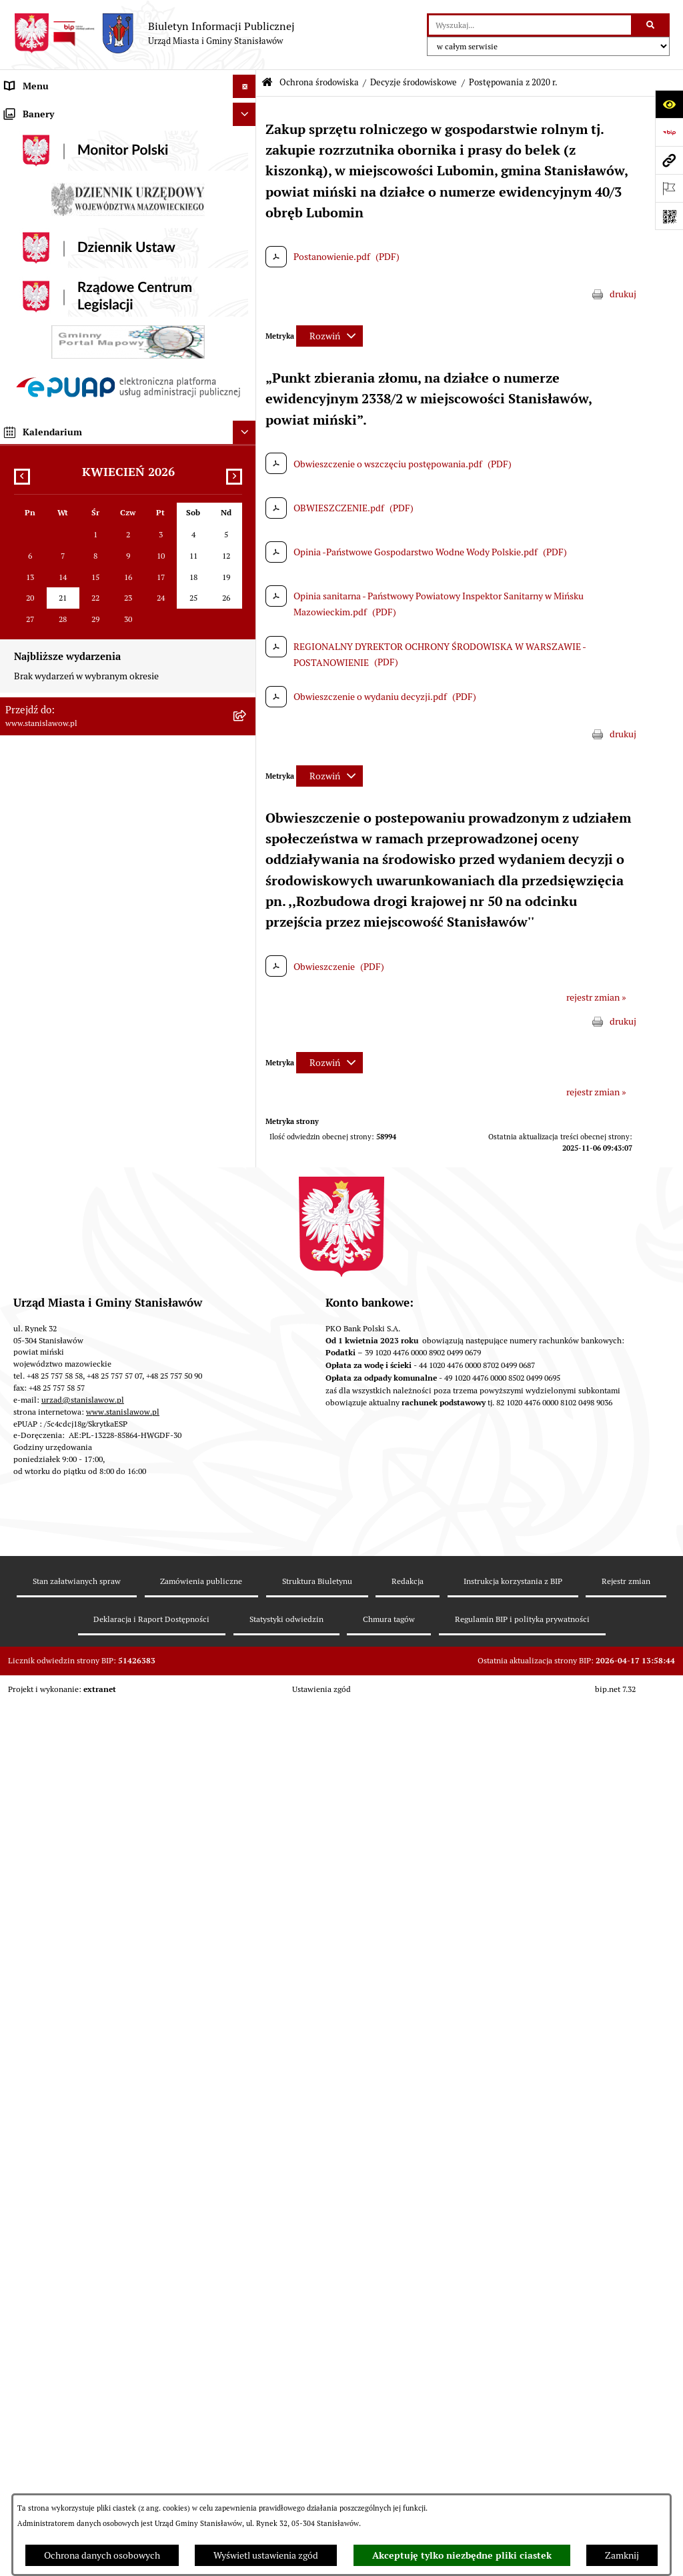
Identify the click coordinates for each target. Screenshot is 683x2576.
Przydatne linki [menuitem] (35, 1435)
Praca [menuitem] (16, 413)
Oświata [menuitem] (21, 1235)
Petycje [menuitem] (20, 436)
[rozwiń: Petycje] (246, 436)
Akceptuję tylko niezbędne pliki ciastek (462, 2555)
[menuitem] (128, 631)
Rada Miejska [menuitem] (32, 249)
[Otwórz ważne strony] (669, 188)
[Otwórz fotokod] (669, 216)
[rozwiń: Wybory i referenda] (246, 203)
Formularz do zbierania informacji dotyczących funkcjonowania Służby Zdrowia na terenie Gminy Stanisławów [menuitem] (107, 1613)
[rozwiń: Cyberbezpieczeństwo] (246, 1575)
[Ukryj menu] (244, 86)
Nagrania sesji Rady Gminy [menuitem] (59, 179)
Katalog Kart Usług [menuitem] (43, 389)
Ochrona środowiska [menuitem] (46, 599)
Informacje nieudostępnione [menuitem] (63, 1342)
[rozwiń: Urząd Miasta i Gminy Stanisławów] (246, 459)
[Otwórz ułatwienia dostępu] (669, 104)
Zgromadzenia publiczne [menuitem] (56, 1650)
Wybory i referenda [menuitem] (43, 203)
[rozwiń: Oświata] (246, 1235)
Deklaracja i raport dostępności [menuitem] (68, 1552)
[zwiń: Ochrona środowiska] (246, 599)
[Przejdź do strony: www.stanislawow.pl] (669, 160)
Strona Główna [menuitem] (35, 109)
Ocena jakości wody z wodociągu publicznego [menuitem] (98, 1258)
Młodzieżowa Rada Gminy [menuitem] (58, 296)
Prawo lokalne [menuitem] (33, 319)
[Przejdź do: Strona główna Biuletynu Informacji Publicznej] (267, 83)
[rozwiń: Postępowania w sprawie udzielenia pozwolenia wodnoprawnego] (246, 983)
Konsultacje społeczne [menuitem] (51, 1412)
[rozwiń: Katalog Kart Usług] (246, 389)
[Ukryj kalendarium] (244, 2066)
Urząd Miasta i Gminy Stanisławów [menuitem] (75, 459)
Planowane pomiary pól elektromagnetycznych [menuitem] (100, 1697)
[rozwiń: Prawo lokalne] (246, 319)
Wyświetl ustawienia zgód (265, 2555)
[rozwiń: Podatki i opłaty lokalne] (246, 529)
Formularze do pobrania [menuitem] (54, 1459)
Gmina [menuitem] (18, 226)
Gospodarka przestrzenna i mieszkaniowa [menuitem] (89, 576)
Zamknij (622, 2555)
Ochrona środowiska (319, 82)
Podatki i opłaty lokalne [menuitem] (53, 529)
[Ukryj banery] (244, 1748)
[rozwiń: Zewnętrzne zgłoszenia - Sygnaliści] (246, 1673)
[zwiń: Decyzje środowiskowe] (246, 663)
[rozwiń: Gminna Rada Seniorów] (246, 273)
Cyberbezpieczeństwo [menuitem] (50, 1575)
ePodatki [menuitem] (23, 1505)
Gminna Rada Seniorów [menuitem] (53, 273)
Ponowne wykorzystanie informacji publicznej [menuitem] (99, 1365)
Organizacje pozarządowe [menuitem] (57, 1281)
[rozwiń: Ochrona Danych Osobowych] (246, 1529)
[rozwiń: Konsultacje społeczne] (246, 1412)
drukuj (623, 294)
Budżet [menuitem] (19, 483)
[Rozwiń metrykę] (329, 336)
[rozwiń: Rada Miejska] (246, 249)
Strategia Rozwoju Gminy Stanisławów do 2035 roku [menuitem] (111, 366)
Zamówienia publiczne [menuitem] (51, 553)
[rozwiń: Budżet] (246, 483)
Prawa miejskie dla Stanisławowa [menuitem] (72, 156)
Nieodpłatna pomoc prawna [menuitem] (62, 1389)
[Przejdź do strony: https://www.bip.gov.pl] (669, 132)
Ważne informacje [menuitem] (42, 133)
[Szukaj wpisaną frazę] (651, 25)
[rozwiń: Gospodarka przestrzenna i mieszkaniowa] (246, 576)
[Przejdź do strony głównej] (154, 33)
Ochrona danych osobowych (102, 2555)
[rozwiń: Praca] (246, 413)
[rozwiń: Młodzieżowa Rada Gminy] (246, 296)
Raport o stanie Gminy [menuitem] (50, 343)
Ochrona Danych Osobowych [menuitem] (64, 1529)
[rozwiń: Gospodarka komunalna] (246, 506)
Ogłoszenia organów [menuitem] (46, 1720)
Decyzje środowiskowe (413, 82)
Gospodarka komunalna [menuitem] (53, 506)
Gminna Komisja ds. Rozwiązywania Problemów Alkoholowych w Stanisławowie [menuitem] (102, 1312)
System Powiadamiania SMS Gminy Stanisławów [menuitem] (104, 1482)
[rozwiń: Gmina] (246, 226)
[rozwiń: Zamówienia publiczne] (246, 553)
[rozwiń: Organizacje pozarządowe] (246, 1281)
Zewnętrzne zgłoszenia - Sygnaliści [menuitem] (76, 1673)
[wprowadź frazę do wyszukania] (530, 25)
